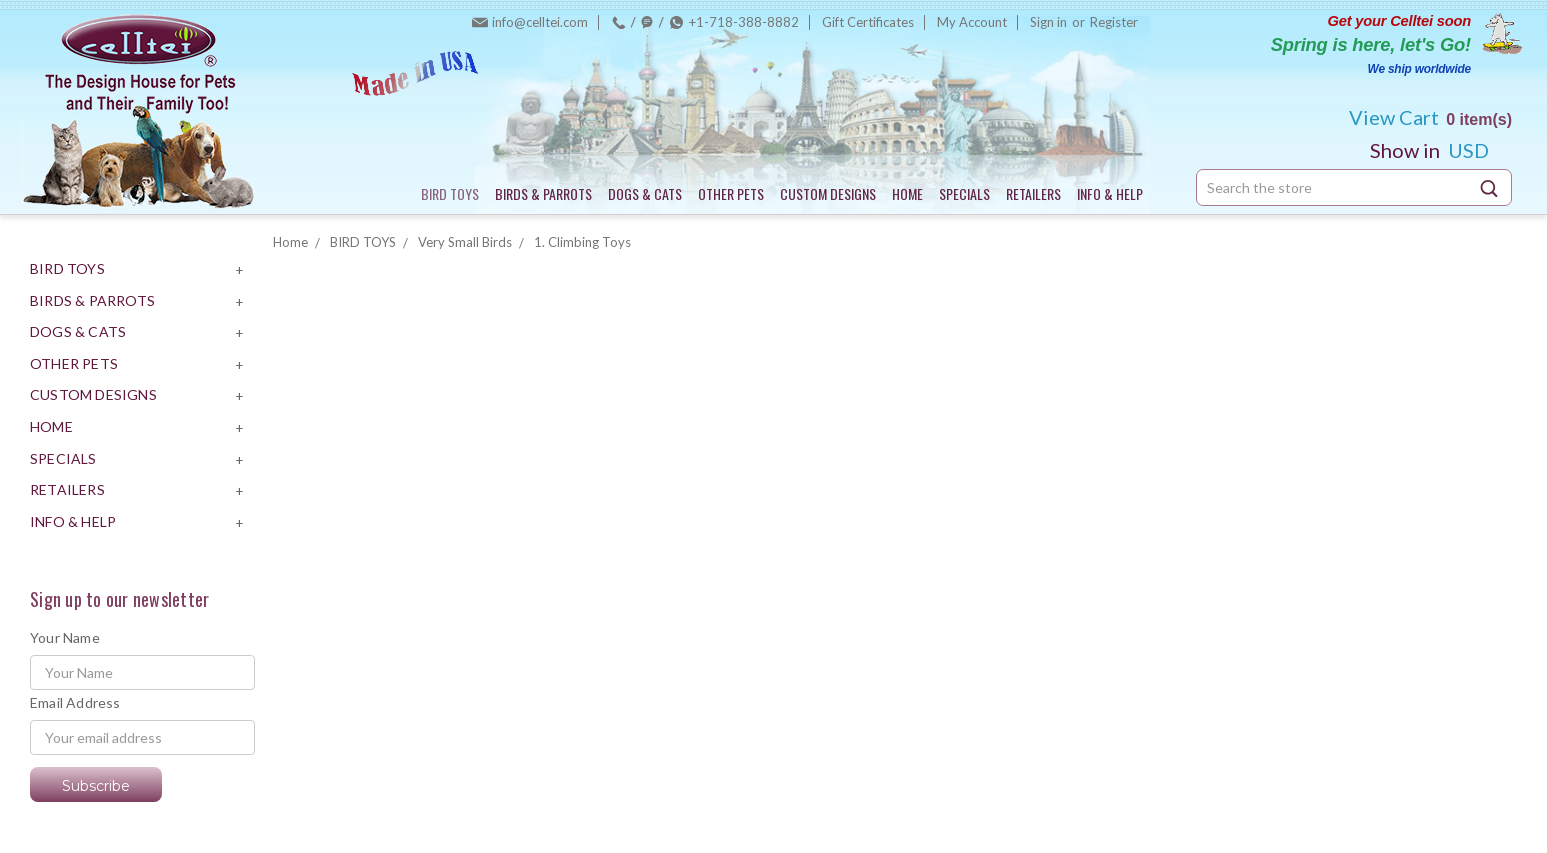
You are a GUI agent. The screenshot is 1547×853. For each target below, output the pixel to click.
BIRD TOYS (450, 193)
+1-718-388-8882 (744, 22)
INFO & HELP (1110, 193)
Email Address (75, 702)
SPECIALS (964, 193)
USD (1437, 150)
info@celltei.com (540, 22)
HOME (907, 193)
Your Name (65, 637)
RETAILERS (1033, 193)
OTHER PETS (731, 193)
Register (1114, 22)
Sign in (1048, 22)
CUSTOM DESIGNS (828, 193)
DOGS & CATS (645, 193)
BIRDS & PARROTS (543, 193)
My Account (972, 22)
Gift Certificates (868, 22)
